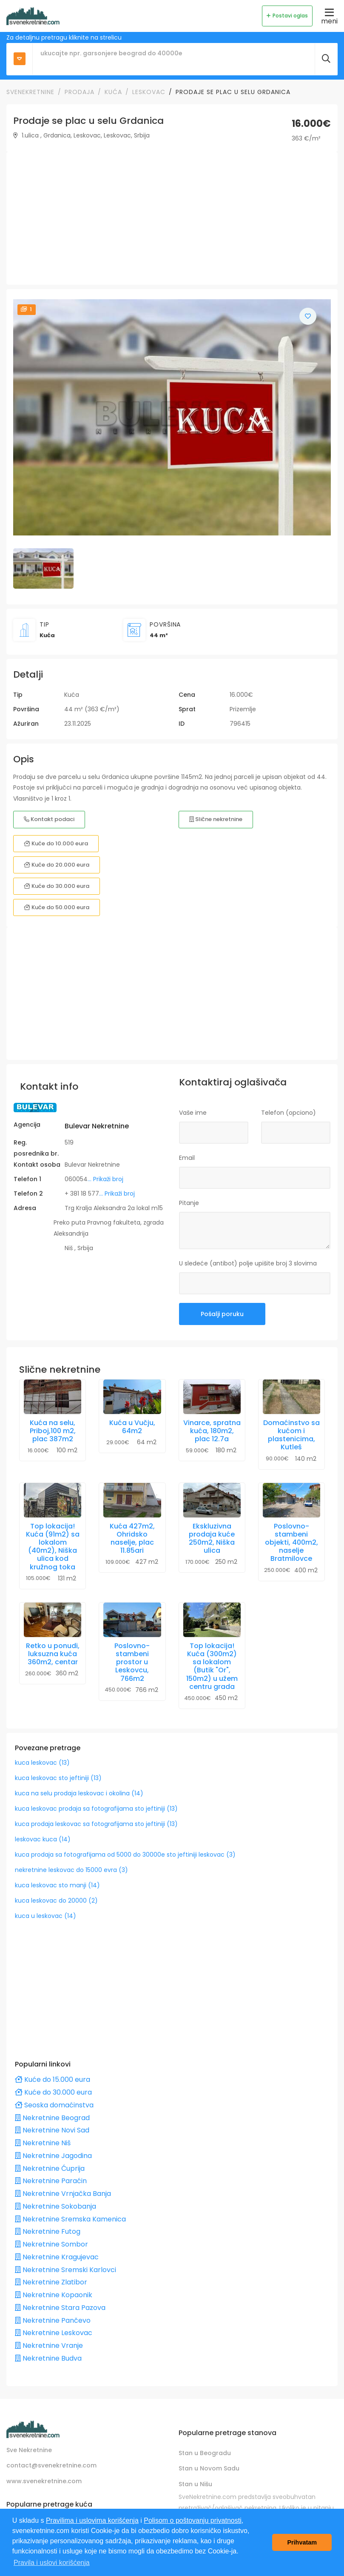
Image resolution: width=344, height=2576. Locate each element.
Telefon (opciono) (288, 1112)
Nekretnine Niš (43, 2143)
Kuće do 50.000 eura (56, 907)
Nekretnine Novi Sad (52, 2130)
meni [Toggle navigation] (329, 16)
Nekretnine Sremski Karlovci (65, 2270)
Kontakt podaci (49, 819)
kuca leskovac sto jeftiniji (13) (58, 1778)
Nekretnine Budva (48, 2358)
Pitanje (189, 1203)
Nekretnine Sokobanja (55, 2206)
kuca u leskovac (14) (45, 1916)
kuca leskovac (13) (42, 1762)
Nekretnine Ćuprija (50, 2168)
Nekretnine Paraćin (51, 2181)
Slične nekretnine (215, 819)
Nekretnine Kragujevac (57, 2257)
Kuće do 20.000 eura (56, 865)
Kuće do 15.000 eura (52, 2079)
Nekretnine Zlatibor (51, 2282)
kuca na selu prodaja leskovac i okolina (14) (79, 1793)
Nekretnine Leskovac (53, 2333)
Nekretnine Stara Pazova (60, 2308)
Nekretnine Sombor (51, 2244)
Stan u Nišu (195, 2484)
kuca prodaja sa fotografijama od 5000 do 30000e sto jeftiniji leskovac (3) (125, 1854)
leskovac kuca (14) (43, 1839)
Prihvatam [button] (302, 2542)
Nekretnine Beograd (52, 2118)
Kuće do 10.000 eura (56, 843)
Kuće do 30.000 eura (56, 886)
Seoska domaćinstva (54, 2105)
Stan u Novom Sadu (209, 2468)
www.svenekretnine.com (44, 2481)
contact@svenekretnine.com (51, 2465)
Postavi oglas (287, 15)
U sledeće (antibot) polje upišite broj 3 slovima (248, 1263)
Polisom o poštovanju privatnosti (192, 2520)
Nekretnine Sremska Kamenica (70, 2219)
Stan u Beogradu (205, 2453)
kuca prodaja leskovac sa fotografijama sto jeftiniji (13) (96, 1824)
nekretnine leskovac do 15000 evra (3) (71, 1870)
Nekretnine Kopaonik (53, 2295)
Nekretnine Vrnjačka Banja (63, 2193)
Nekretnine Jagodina (53, 2156)
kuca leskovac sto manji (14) (57, 1885)
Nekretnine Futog (47, 2231)
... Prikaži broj (105, 1179)
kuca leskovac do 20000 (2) (56, 1900)
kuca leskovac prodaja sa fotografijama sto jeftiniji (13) (96, 1808)
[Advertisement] (172, 218)
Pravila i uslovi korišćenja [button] (52, 2562)
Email (187, 1157)
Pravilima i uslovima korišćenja (92, 2520)
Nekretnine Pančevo (53, 2320)
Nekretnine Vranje (49, 2345)
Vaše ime (193, 1112)
